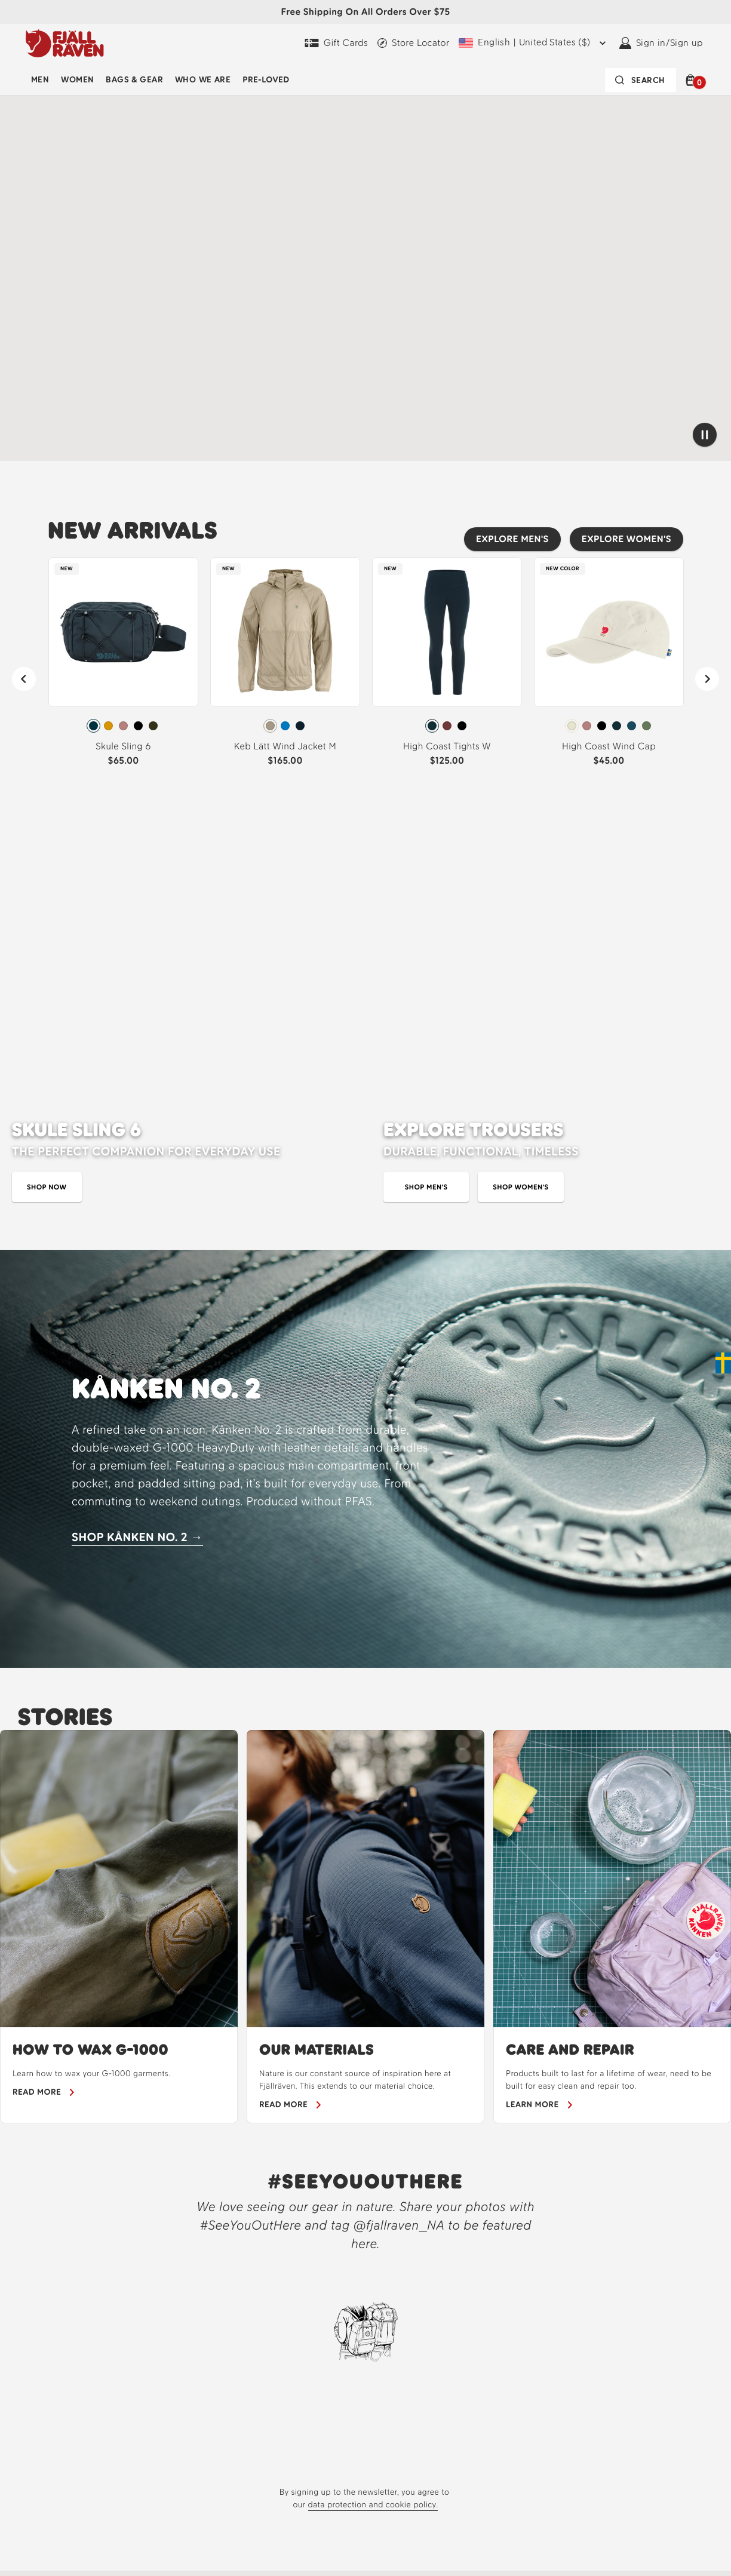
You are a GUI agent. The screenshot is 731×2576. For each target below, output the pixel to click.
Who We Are (203, 80)
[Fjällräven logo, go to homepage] (65, 43)
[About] (418, 2566)
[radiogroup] (123, 726)
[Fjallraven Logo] (116, 2555)
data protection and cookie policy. (373, 2158)
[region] (365, 1579)
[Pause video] (705, 435)
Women (77, 80)
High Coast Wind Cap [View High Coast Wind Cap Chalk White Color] (609, 746)
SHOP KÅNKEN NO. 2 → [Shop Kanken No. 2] (137, 1190)
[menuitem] (40, 80)
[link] (123, 666)
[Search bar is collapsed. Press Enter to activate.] (640, 80)
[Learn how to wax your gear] (44, 1745)
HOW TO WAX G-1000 (90, 1703)
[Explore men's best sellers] (512, 539)
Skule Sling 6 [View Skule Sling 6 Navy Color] (123, 746)
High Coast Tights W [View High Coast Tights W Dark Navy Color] (447, 746)
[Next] (707, 679)
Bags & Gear (134, 80)
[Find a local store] (413, 43)
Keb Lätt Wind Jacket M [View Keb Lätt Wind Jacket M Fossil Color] (285, 746)
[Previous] (24, 679)
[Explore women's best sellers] (626, 539)
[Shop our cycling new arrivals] (81, 428)
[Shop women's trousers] (520, 840)
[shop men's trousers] (426, 840)
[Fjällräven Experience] (535, 2566)
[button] (692, 80)
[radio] (93, 726)
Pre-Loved (265, 80)
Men (40, 80)
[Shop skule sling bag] (47, 840)
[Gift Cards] (336, 43)
